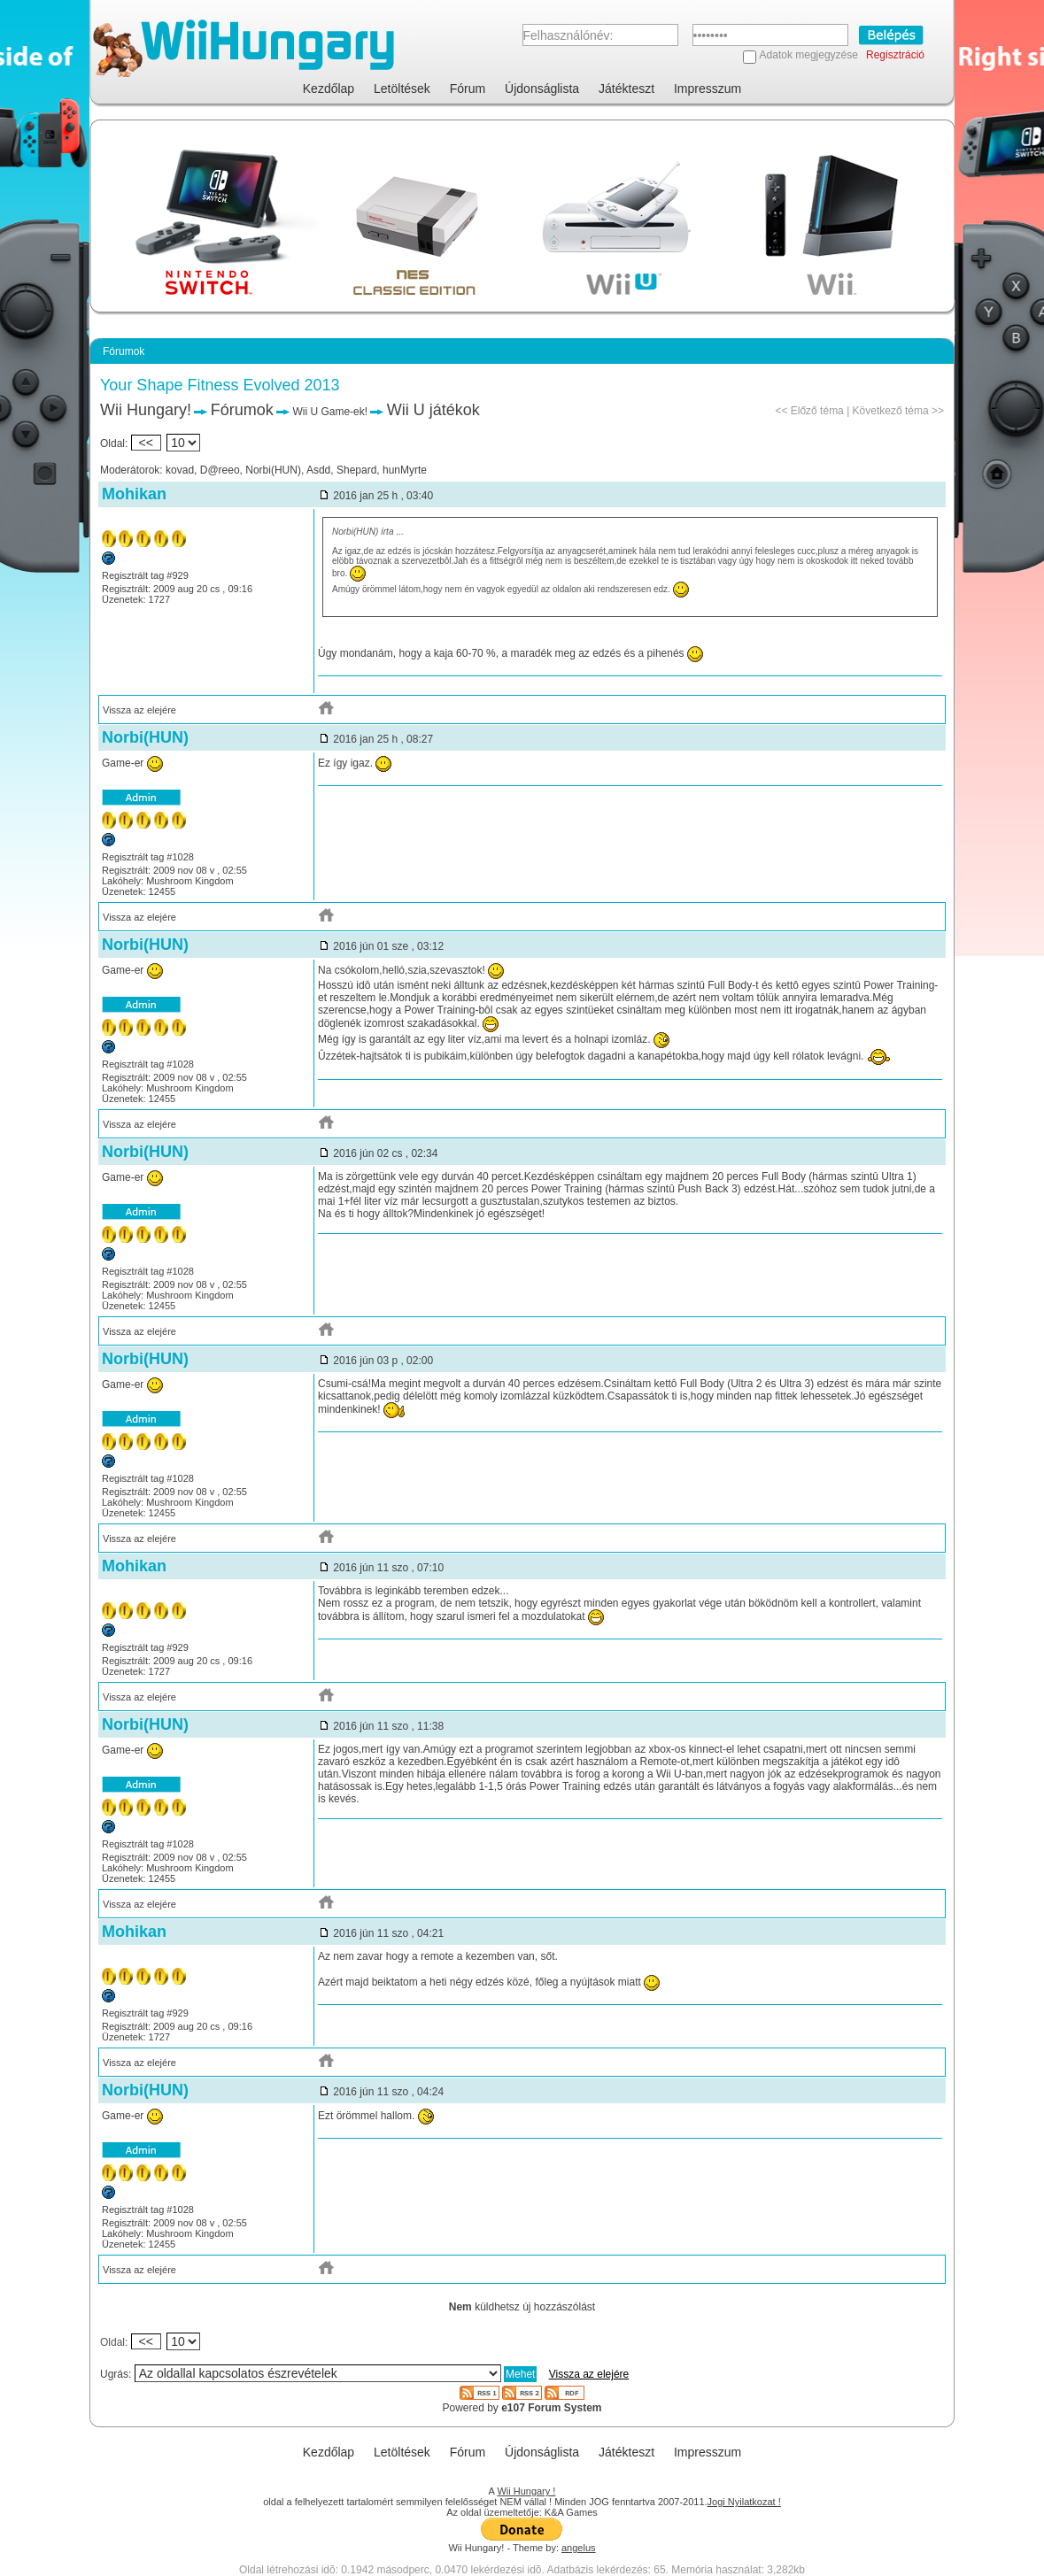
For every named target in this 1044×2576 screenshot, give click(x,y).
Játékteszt (626, 88)
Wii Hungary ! (526, 2491)
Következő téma (891, 411)
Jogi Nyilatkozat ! (744, 2501)
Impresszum (707, 88)
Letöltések (402, 88)
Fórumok (242, 410)
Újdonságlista (542, 88)
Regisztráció (895, 55)
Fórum (467, 88)
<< (146, 443)
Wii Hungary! (145, 410)
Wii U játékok (433, 410)
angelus (578, 2547)
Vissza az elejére (139, 710)
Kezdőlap (328, 88)
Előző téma (817, 411)
